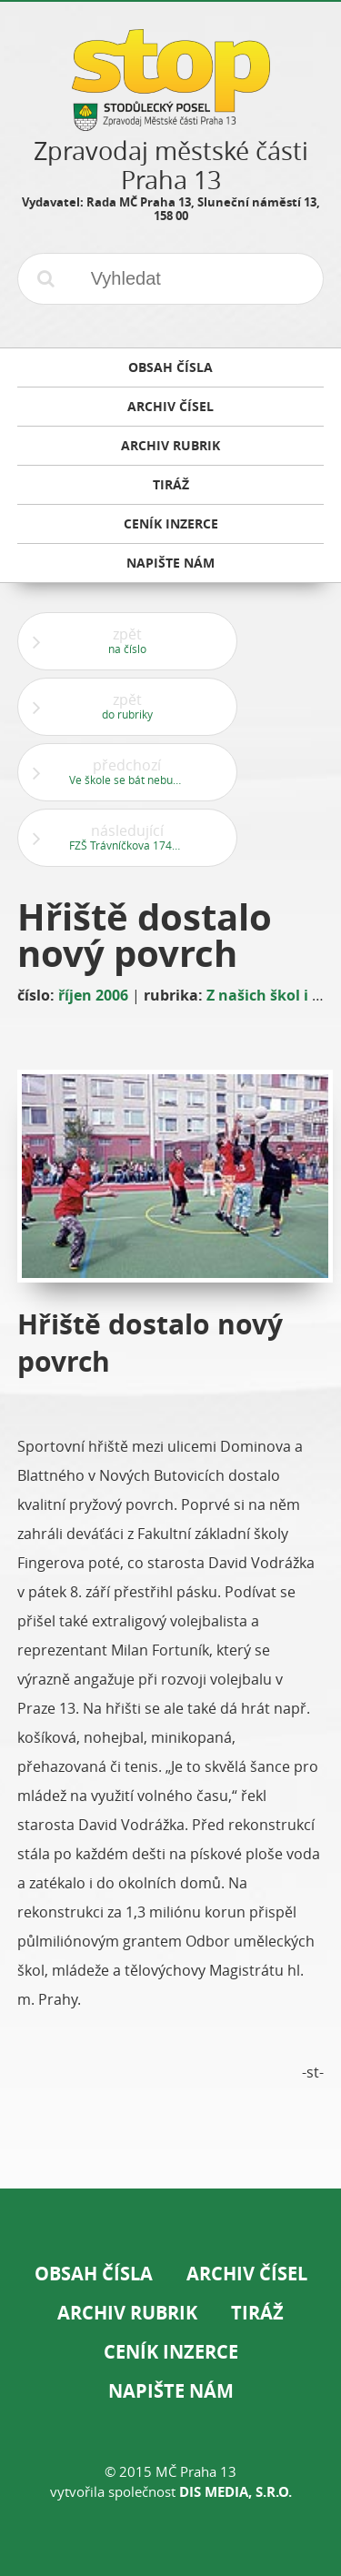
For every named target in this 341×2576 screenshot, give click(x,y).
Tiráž (257, 2312)
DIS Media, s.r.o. (235, 2491)
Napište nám (171, 2391)
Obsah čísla (94, 2273)
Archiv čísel (246, 2273)
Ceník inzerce (171, 2352)
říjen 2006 (93, 995)
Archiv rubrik (127, 2312)
